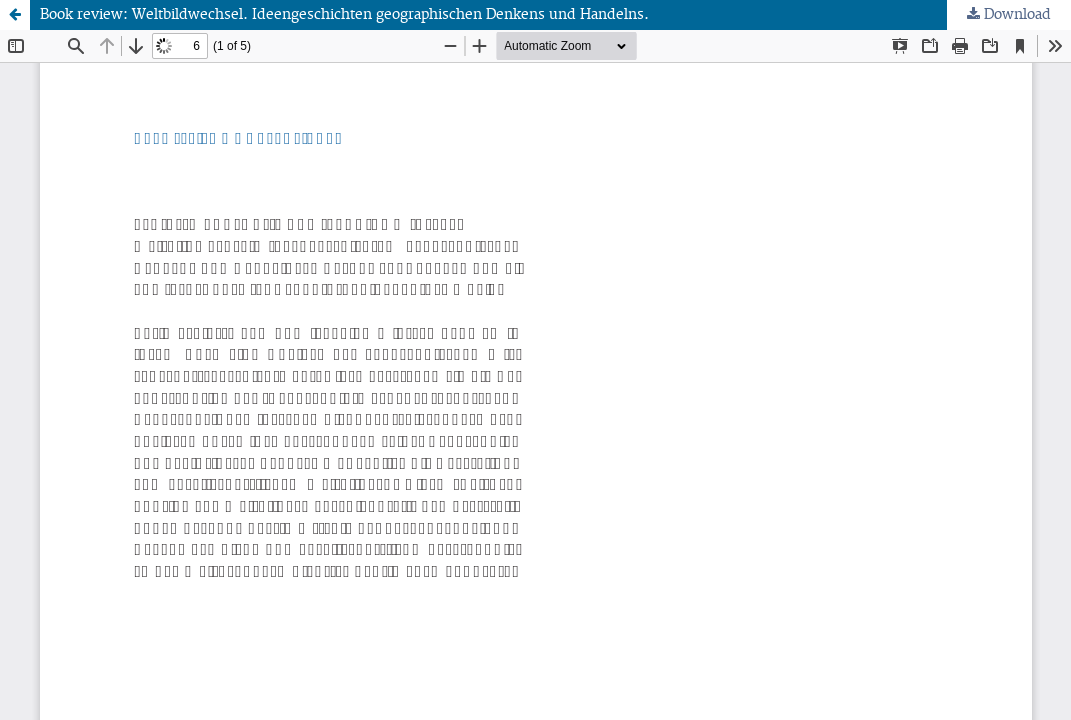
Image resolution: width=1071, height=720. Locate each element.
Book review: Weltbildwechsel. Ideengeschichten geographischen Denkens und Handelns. (344, 14)
